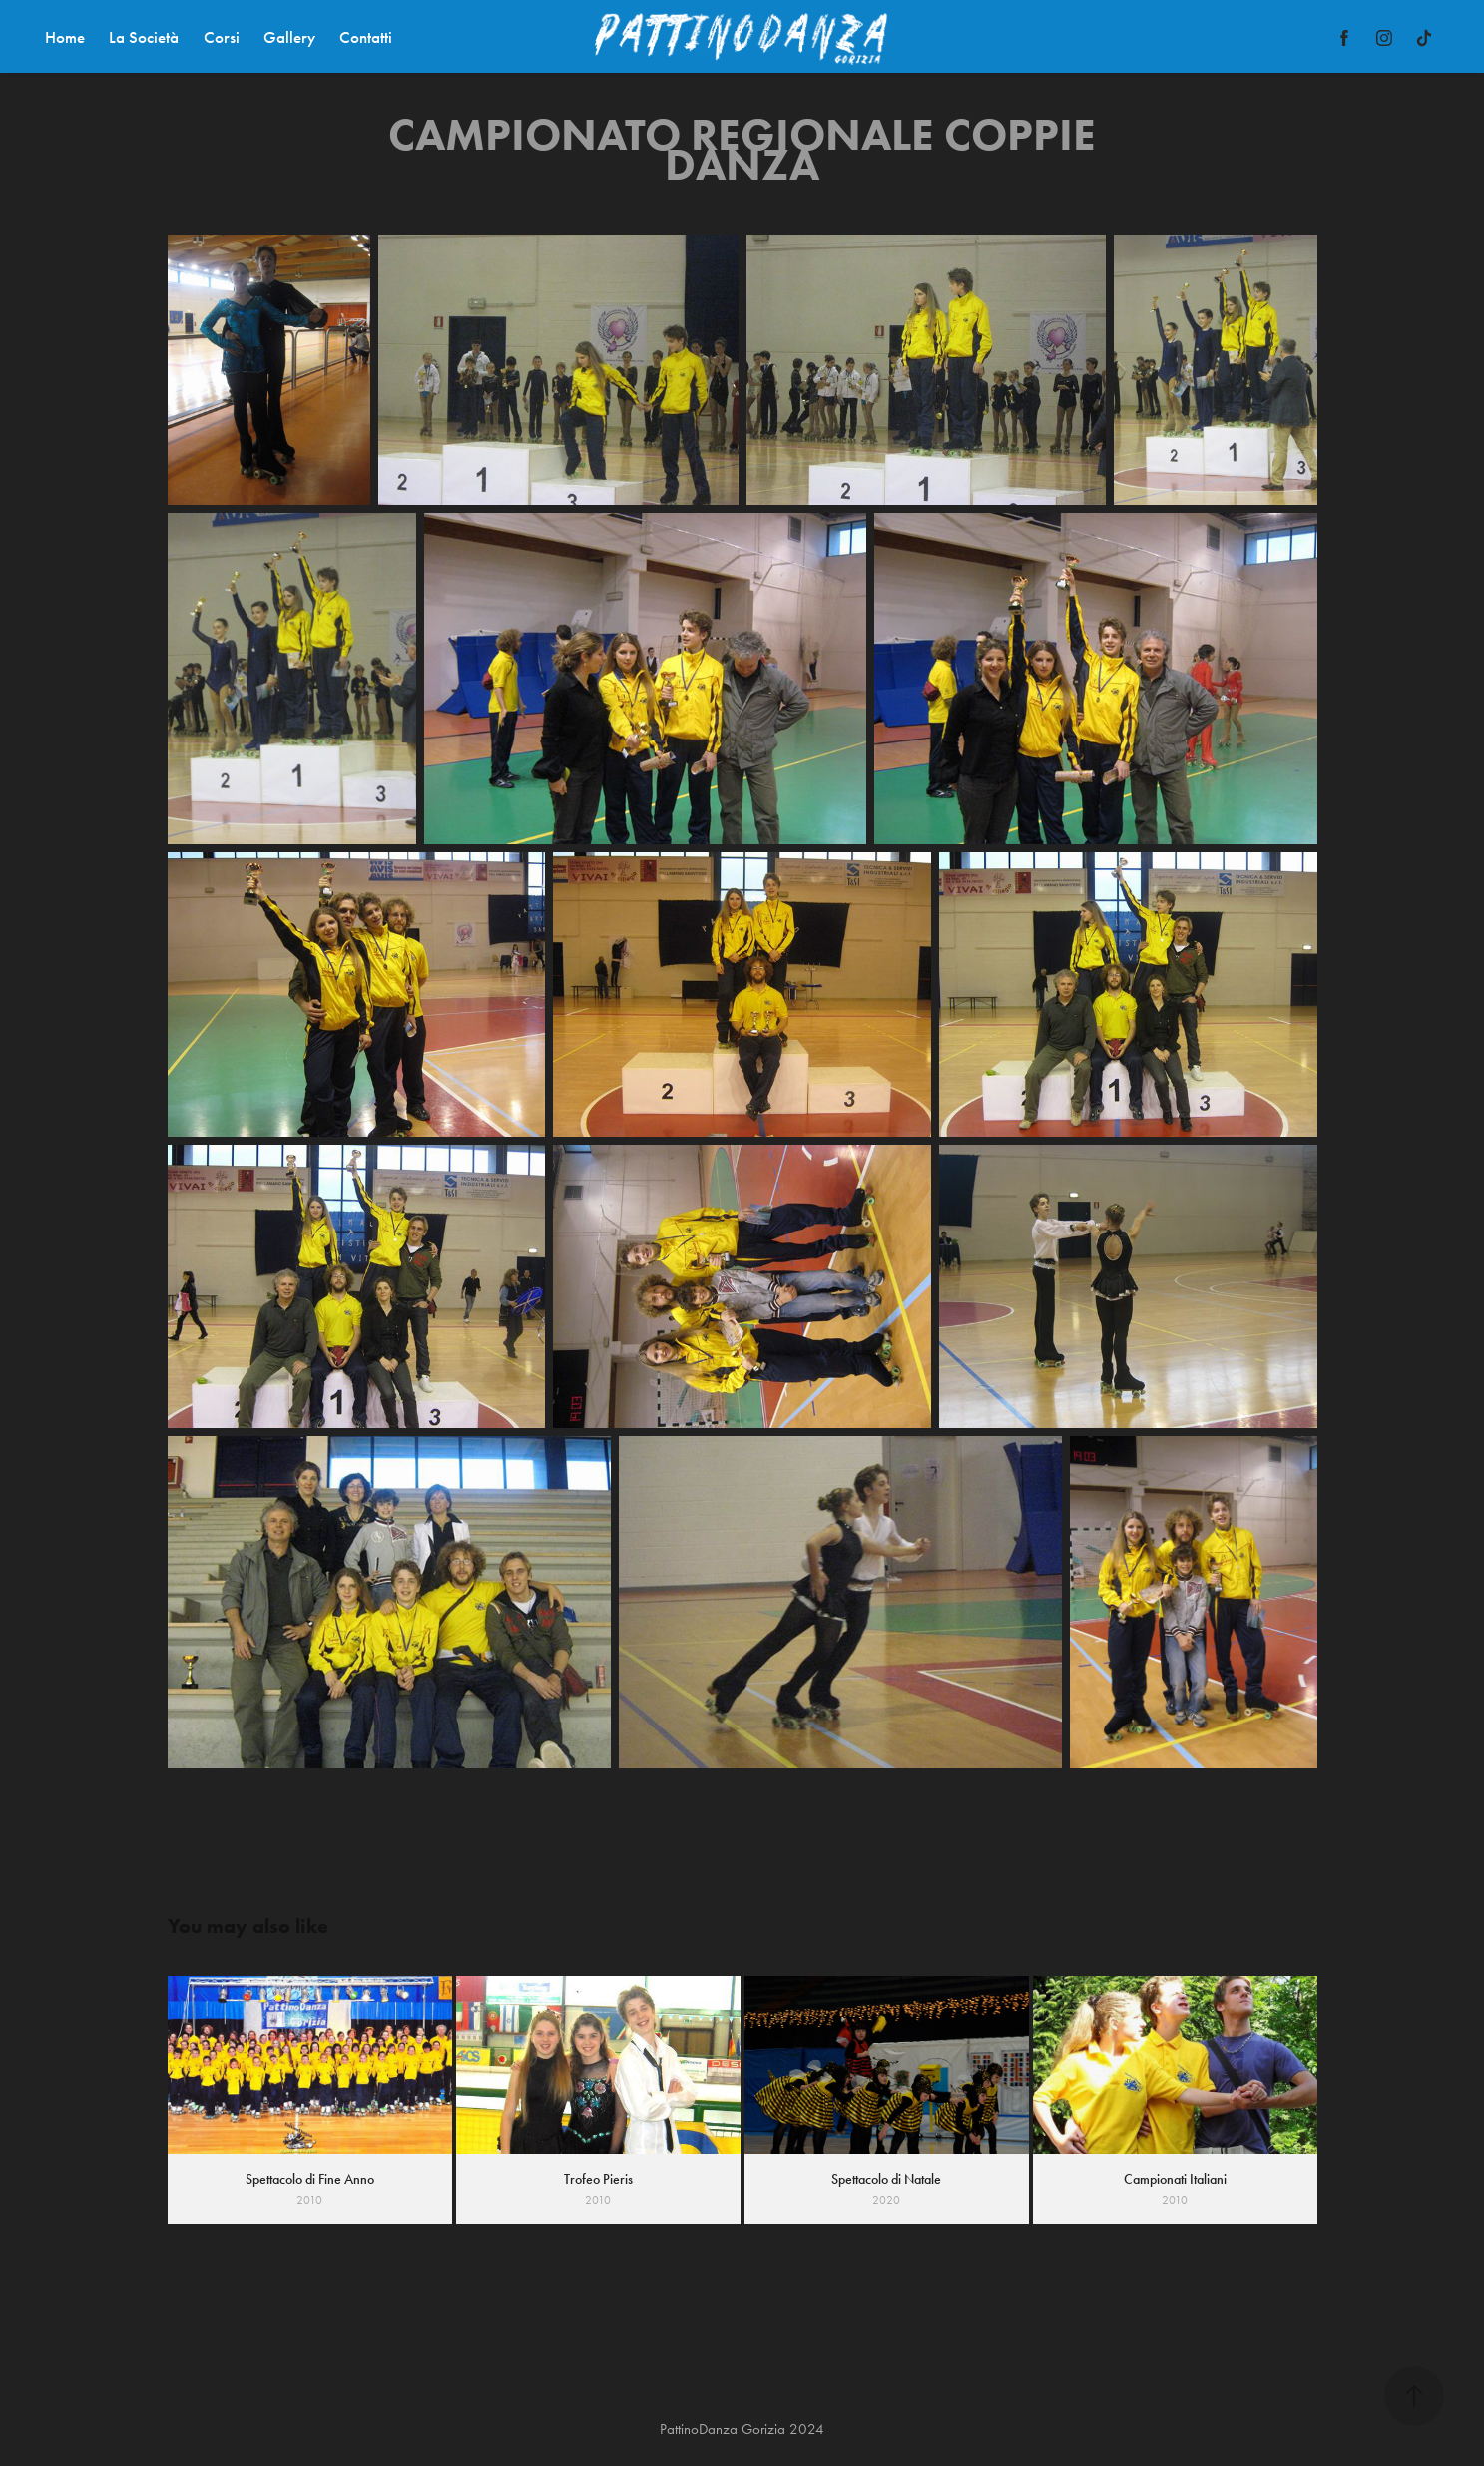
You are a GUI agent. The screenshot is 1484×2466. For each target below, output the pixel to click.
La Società (144, 37)
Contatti (365, 37)
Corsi (222, 37)
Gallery (289, 37)
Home (65, 37)
